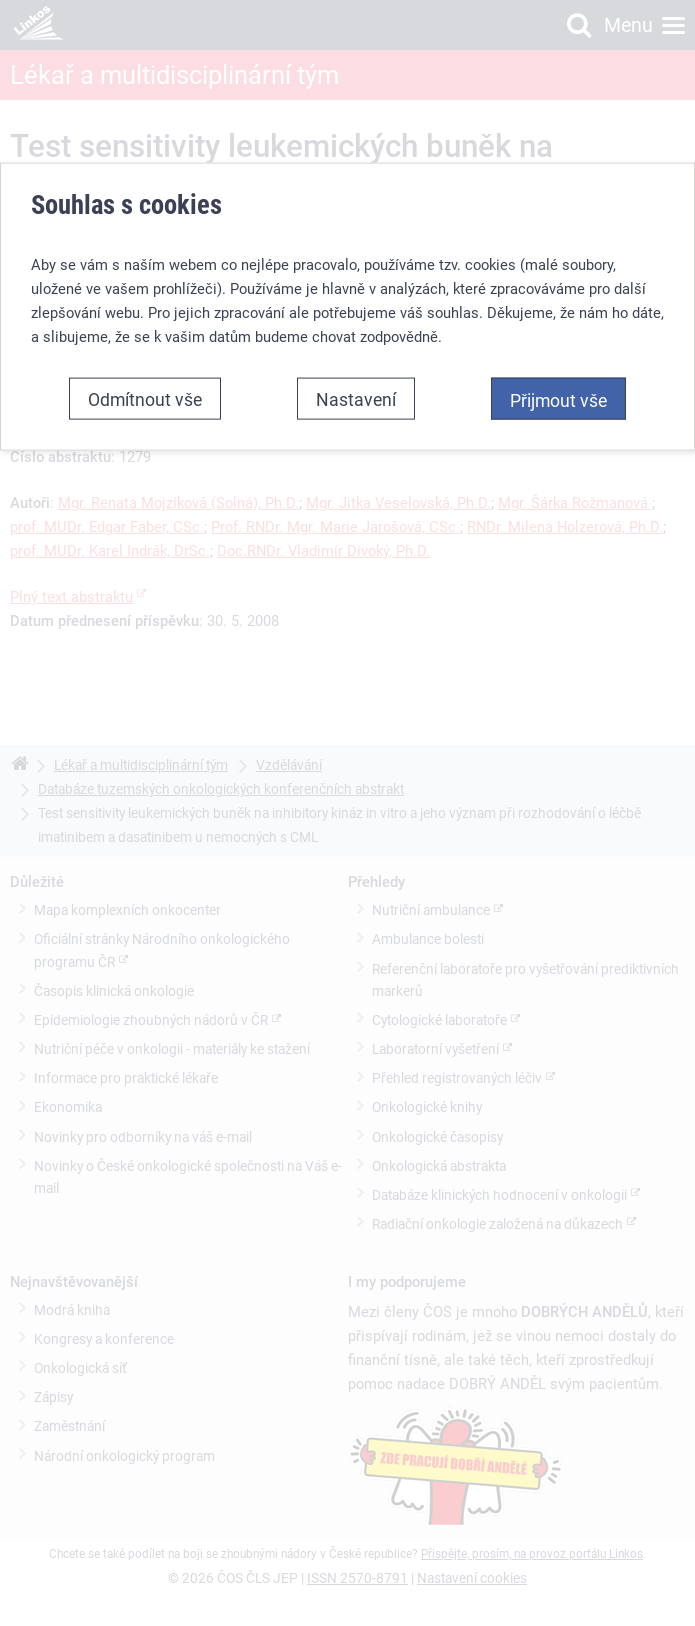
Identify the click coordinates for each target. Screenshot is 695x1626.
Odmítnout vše (145, 399)
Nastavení (356, 399)
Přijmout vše (558, 400)
